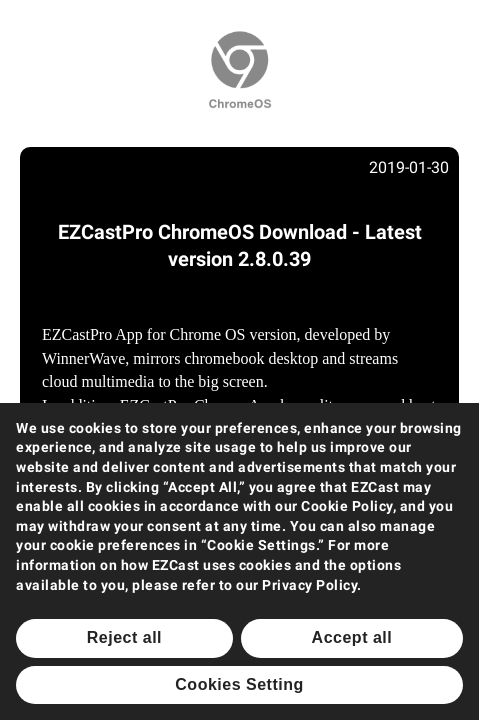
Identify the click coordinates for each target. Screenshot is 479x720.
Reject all (124, 637)
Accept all (352, 637)
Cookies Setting (239, 684)
